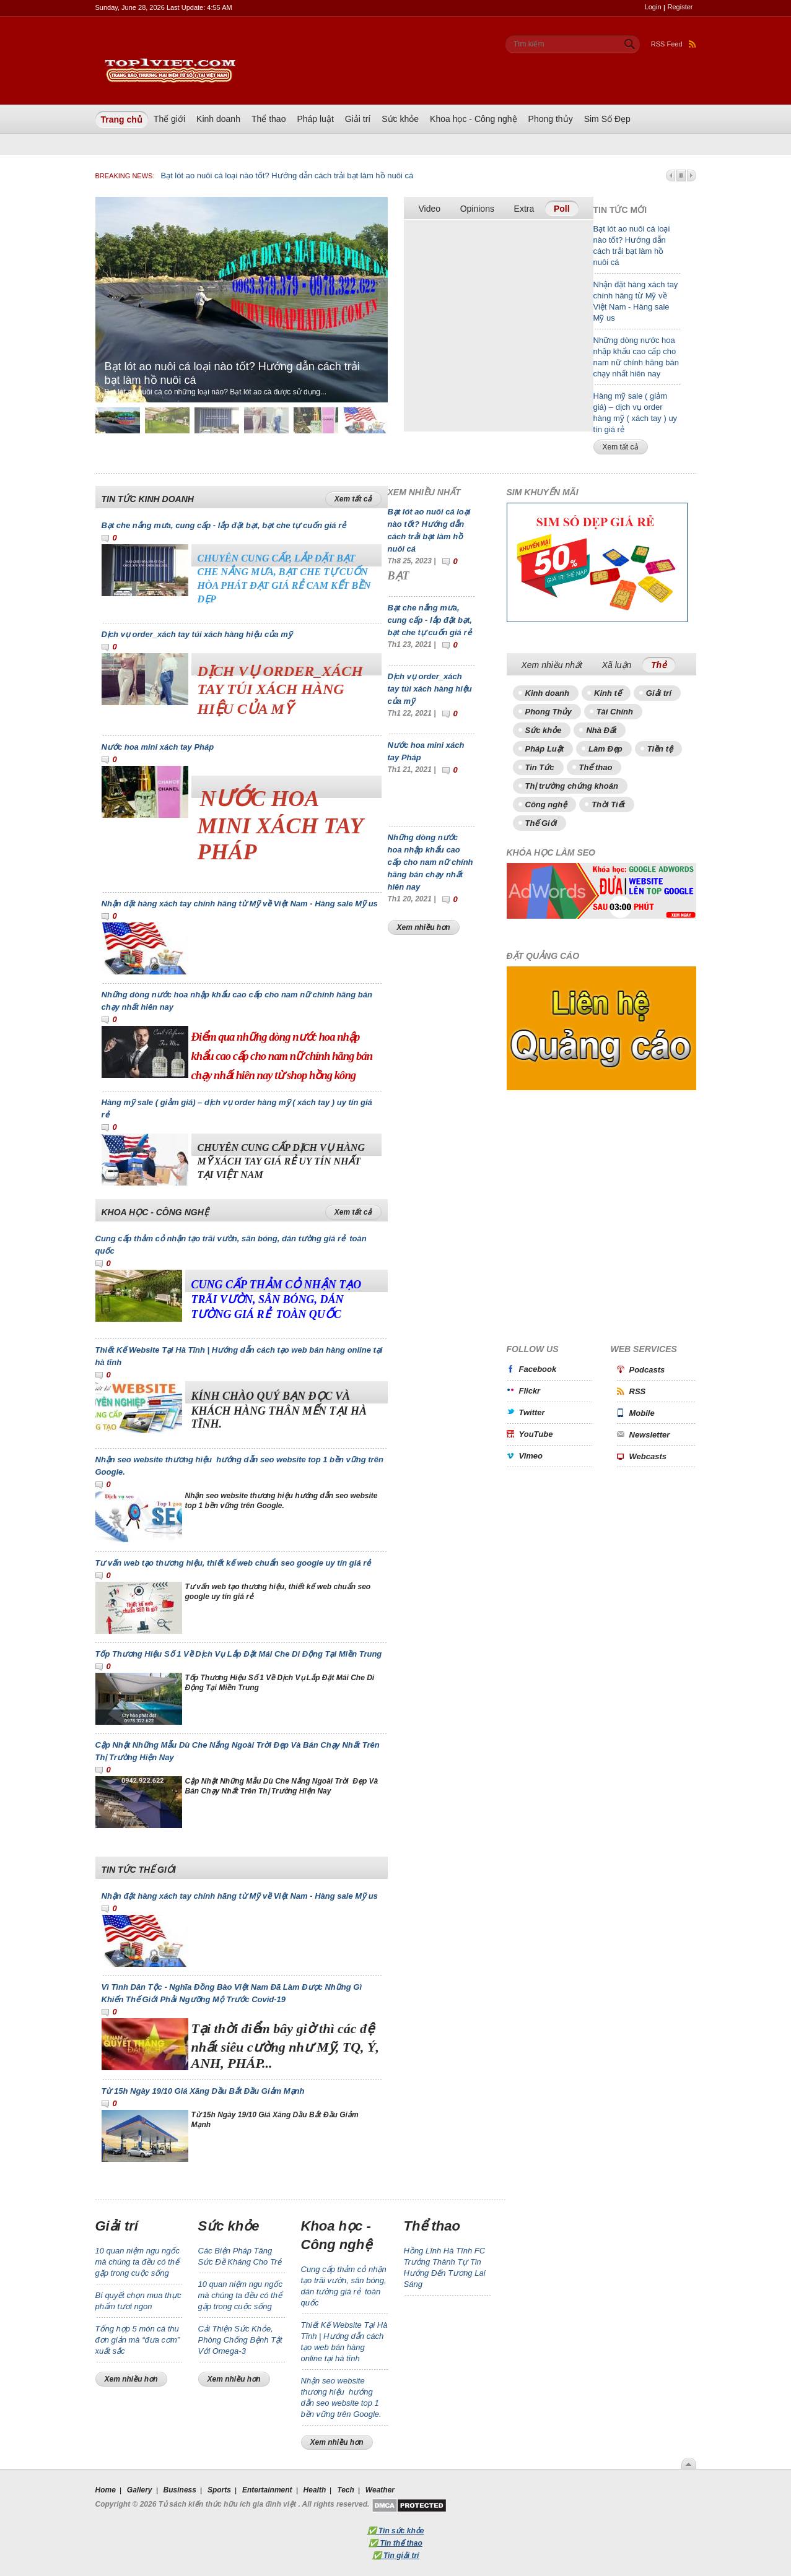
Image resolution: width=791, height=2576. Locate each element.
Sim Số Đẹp (607, 119)
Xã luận (617, 665)
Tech (345, 2490)
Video (430, 209)
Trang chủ (121, 119)
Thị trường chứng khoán (571, 786)
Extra (524, 209)
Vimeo (531, 1455)
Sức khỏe (400, 119)
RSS (637, 1391)
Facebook (538, 1369)
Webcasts (647, 1456)
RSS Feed (673, 44)
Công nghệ (546, 804)
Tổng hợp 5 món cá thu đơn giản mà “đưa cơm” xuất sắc (137, 2340)
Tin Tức (539, 767)
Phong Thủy (548, 711)
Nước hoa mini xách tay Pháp (158, 747)
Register (680, 7)
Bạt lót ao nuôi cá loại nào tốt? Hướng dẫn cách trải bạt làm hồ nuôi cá (286, 175)
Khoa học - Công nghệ (473, 119)
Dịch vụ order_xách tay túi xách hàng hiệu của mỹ (197, 634)
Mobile (642, 1413)
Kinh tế (607, 693)
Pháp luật (315, 119)
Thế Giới (541, 823)
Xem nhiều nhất (552, 665)
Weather (380, 2490)
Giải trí (357, 119)
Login (653, 7)
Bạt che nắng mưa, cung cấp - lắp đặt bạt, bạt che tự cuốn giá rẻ (224, 525)
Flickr (530, 1390)
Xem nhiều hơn (423, 927)
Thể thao (268, 119)
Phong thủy (550, 119)
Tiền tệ (660, 748)
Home (105, 2490)
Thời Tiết (608, 804)
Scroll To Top (688, 2463)
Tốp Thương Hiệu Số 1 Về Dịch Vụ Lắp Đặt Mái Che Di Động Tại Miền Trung (238, 1654)
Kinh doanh (218, 119)
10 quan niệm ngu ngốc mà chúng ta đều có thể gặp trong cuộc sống (137, 2262)
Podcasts (647, 1369)
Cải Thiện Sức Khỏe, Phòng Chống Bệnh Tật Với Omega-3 (240, 2340)
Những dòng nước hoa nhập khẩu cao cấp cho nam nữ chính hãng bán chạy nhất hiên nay (430, 862)
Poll (562, 209)
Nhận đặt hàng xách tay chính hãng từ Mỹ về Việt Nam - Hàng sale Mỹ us (240, 903)
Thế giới (169, 119)
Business (180, 2490)
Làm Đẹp (605, 748)
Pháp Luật (544, 748)
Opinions (477, 209)
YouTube (536, 1434)
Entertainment (267, 2490)
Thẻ (663, 664)
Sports (219, 2490)
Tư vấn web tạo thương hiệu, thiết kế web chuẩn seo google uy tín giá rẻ (233, 1563)
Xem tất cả (621, 447)
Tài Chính (615, 711)
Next (691, 175)
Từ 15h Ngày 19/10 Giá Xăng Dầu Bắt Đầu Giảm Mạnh (203, 2091)
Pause (681, 175)
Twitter (532, 1412)
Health (315, 2490)
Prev (670, 175)
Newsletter (649, 1434)
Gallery (139, 2490)
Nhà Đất (601, 730)
